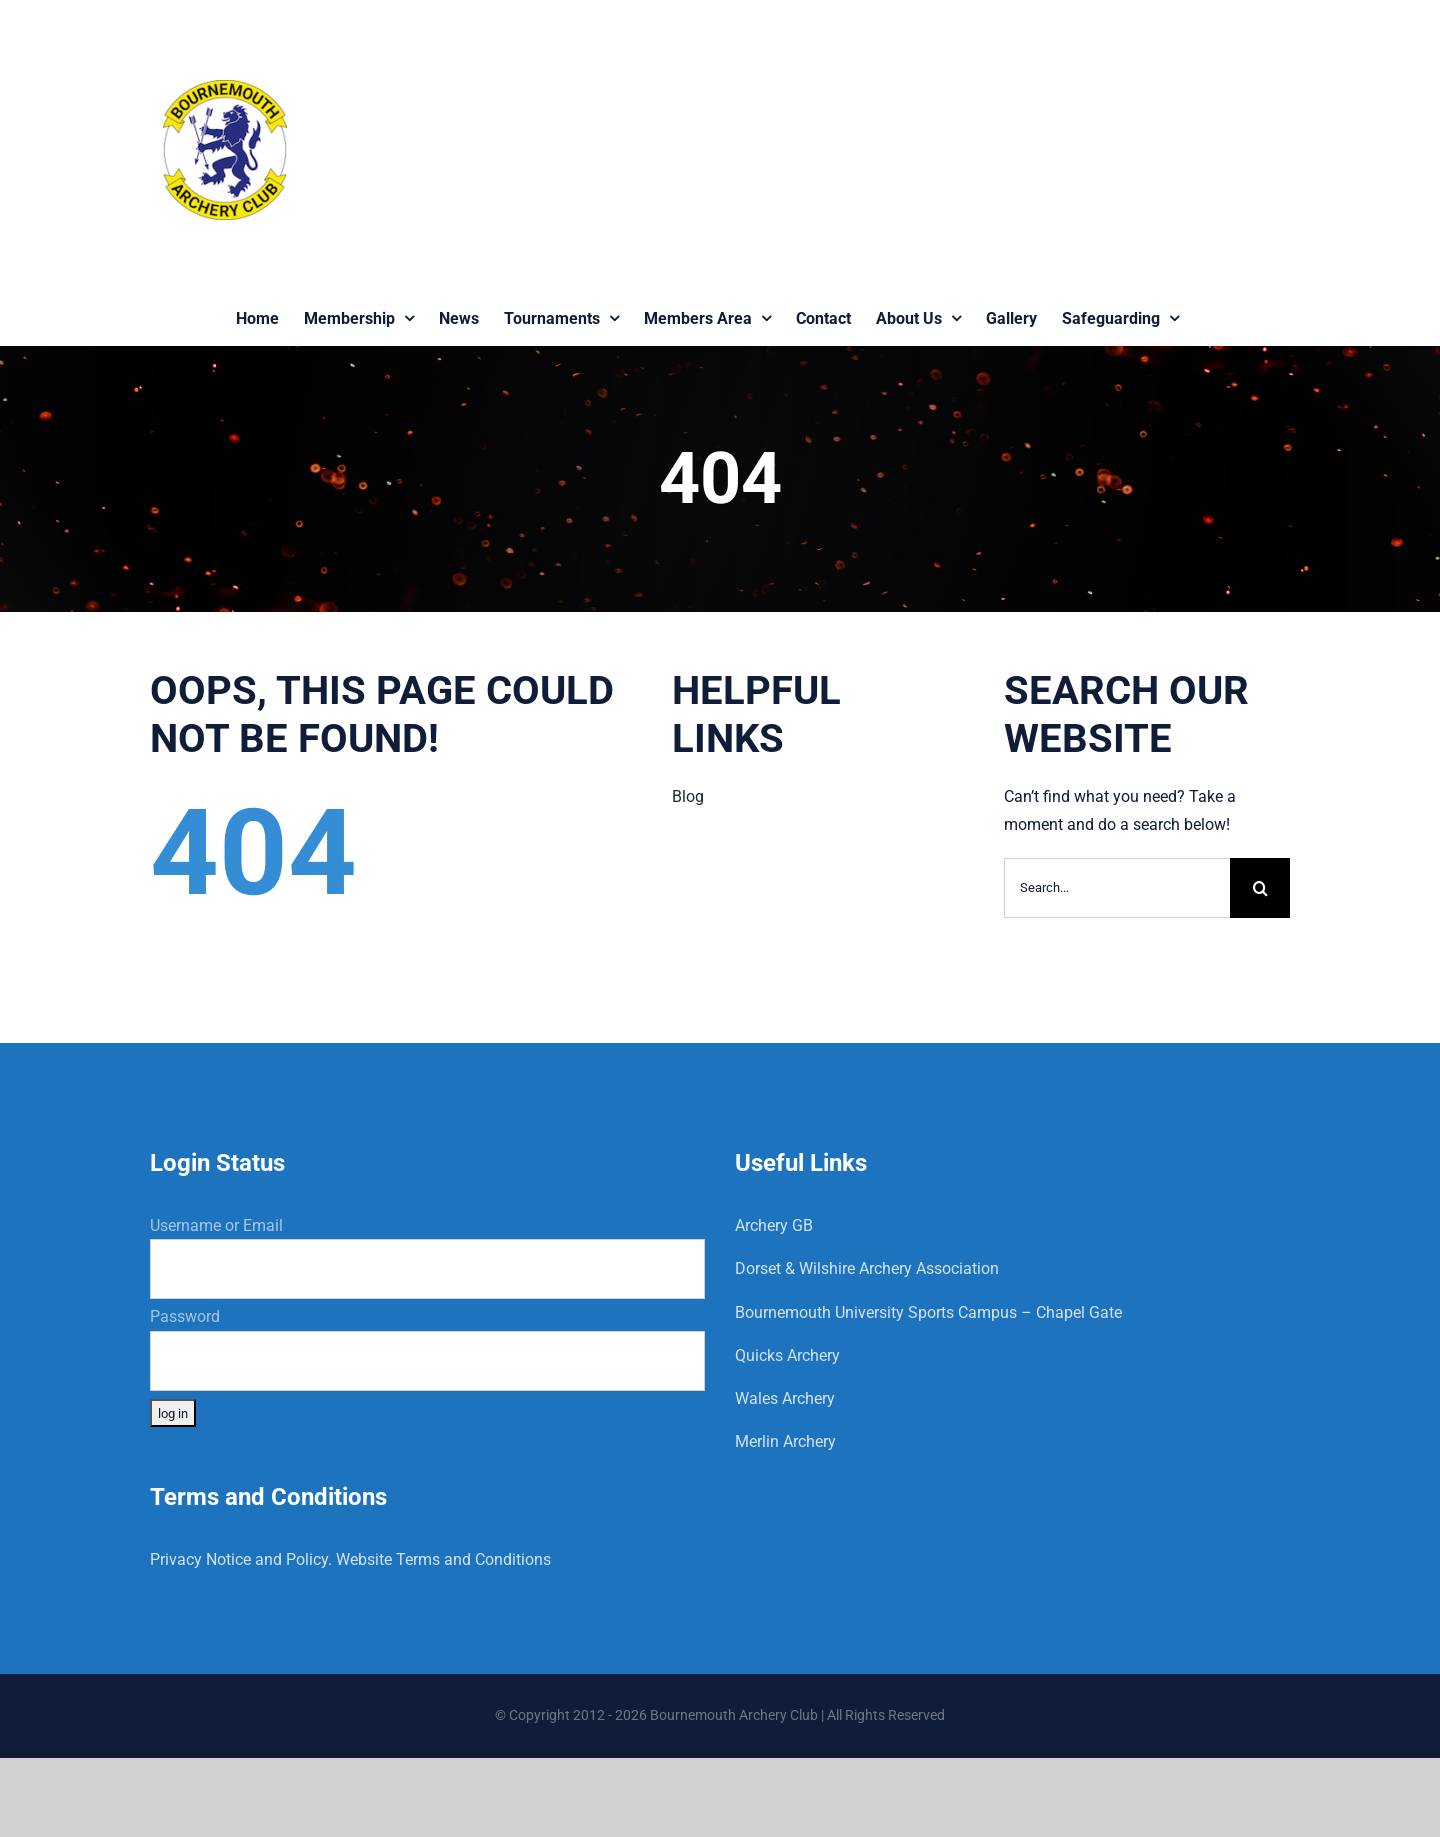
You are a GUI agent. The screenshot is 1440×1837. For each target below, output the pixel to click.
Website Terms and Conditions (443, 1559)
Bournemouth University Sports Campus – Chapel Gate (928, 1312)
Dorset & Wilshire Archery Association (867, 1268)
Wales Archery (785, 1398)
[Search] (1260, 888)
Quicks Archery (787, 1355)
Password (185, 1316)
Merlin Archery (785, 1441)
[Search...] (1117, 888)
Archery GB (774, 1225)
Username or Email (216, 1225)
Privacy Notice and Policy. (241, 1559)
